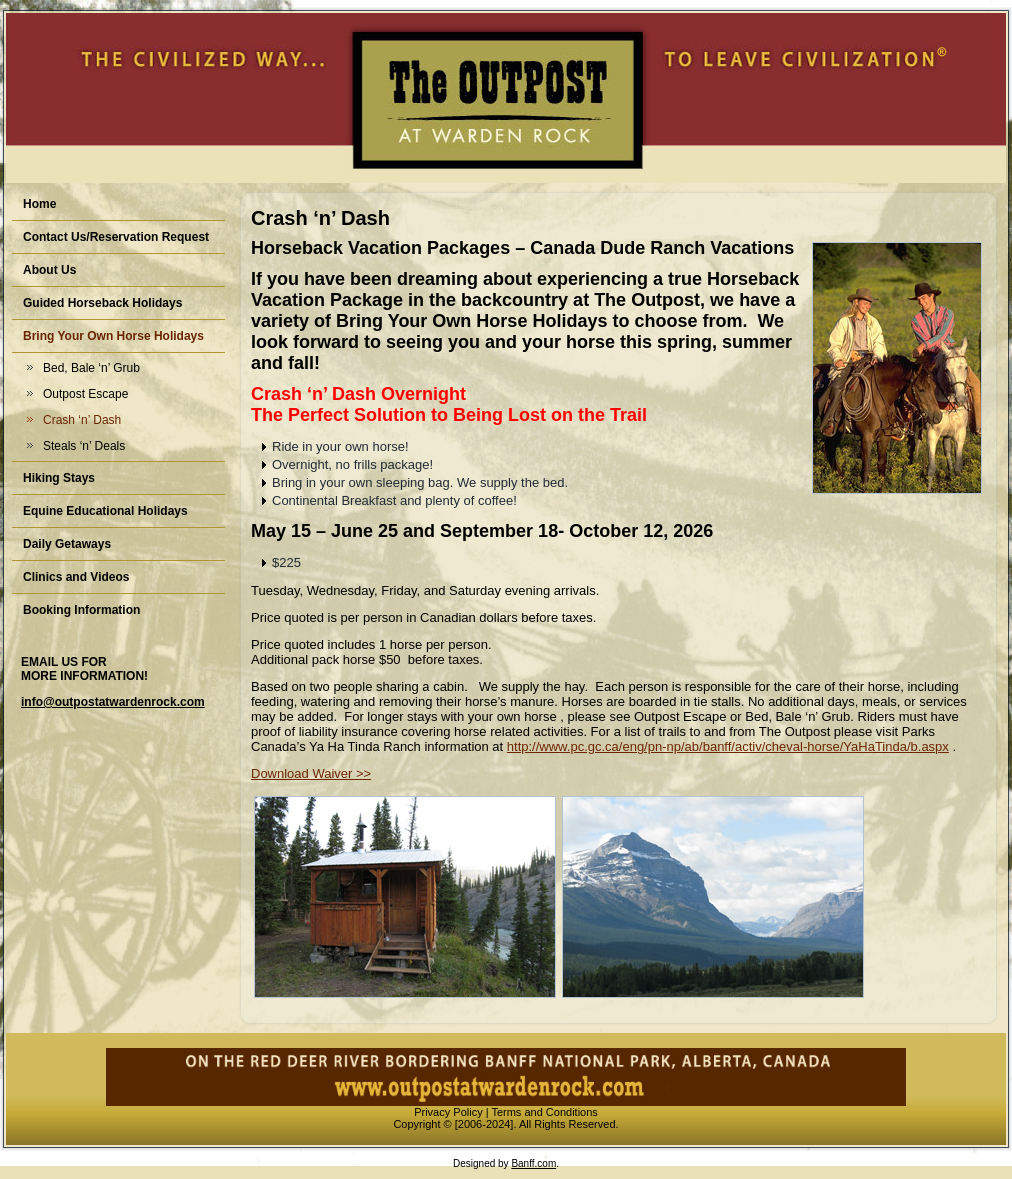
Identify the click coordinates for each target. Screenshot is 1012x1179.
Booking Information (81, 610)
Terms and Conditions (544, 1112)
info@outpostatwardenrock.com (113, 702)
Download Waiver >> (311, 773)
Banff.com (533, 1163)
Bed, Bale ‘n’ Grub (91, 368)
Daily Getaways (67, 544)
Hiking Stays (59, 478)
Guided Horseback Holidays (102, 303)
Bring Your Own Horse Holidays (113, 336)
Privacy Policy (448, 1112)
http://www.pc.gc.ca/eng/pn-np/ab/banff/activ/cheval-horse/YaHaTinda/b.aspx (728, 746)
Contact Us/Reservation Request (116, 237)
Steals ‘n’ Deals (84, 446)
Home (39, 204)
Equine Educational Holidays (105, 511)
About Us (49, 270)
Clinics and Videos (76, 577)
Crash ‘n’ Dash (82, 420)
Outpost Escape (85, 394)
